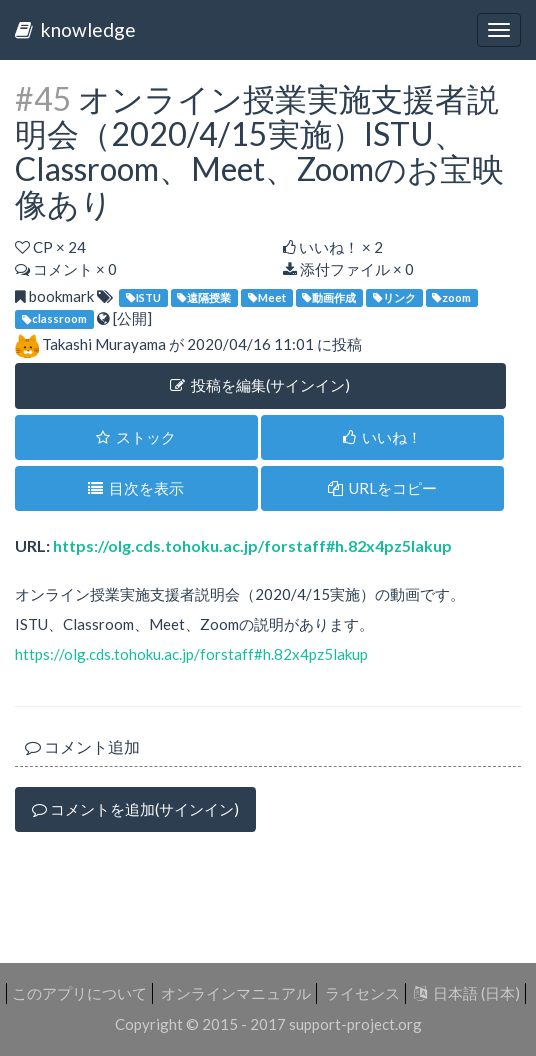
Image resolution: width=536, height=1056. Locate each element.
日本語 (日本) (467, 993)
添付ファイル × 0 (348, 269)
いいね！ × (333, 247)
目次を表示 (136, 488)
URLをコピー (382, 488)
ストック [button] (136, 437)
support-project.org (355, 1024)
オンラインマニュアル (236, 993)
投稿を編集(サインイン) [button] (260, 385)
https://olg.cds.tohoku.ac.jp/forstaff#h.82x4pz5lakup (252, 545)
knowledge (75, 29)
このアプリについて (79, 993)
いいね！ (382, 437)
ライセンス (362, 993)
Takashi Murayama (104, 344)
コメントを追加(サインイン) (135, 809)
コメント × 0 (66, 269)
